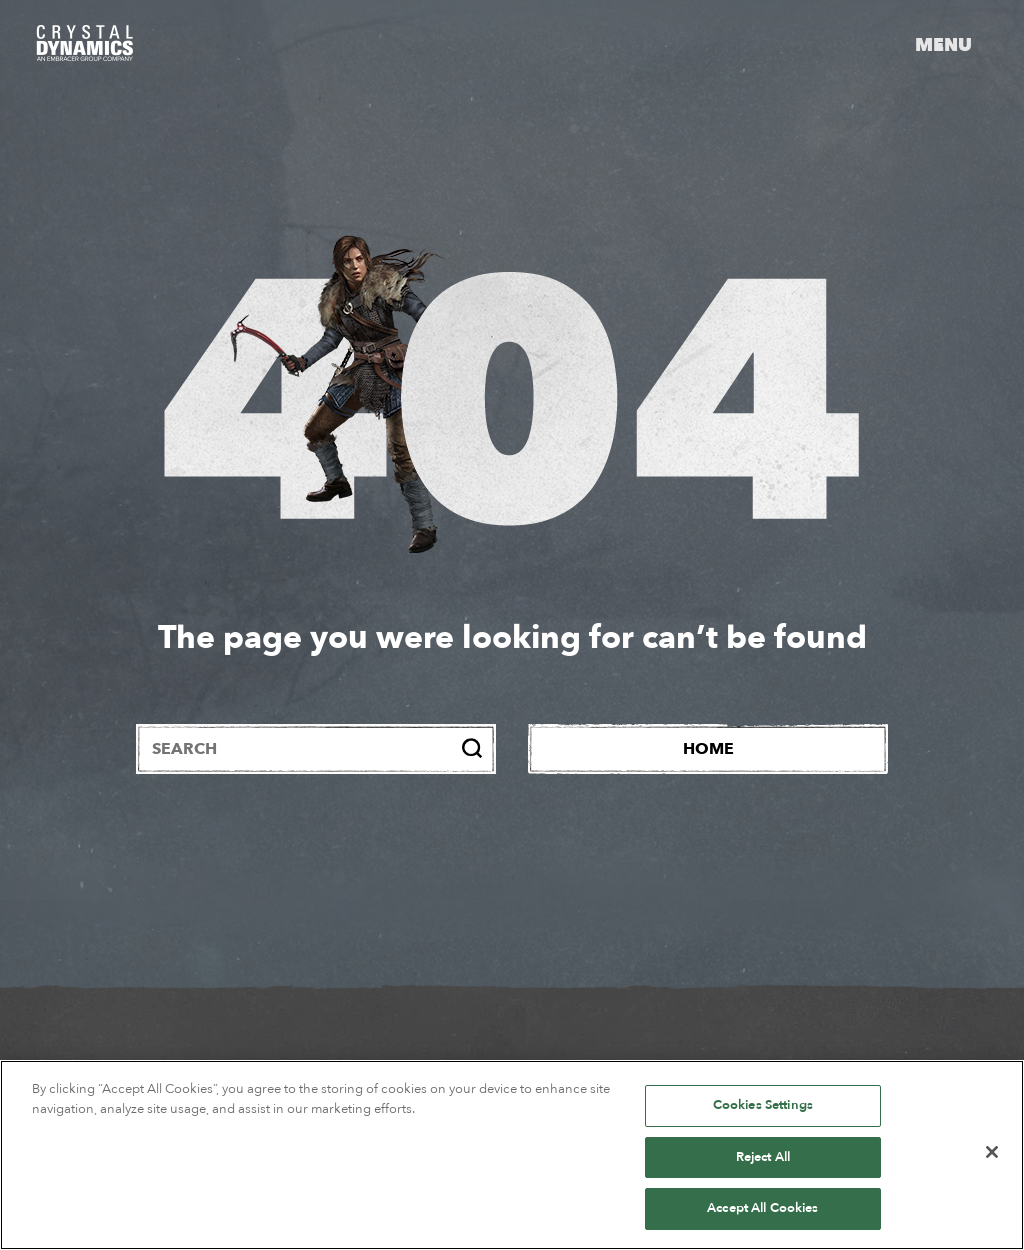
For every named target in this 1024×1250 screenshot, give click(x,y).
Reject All (763, 1157)
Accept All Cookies (762, 1208)
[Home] (708, 749)
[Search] (472, 748)
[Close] (992, 1152)
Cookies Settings (763, 1105)
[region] (512, 1155)
